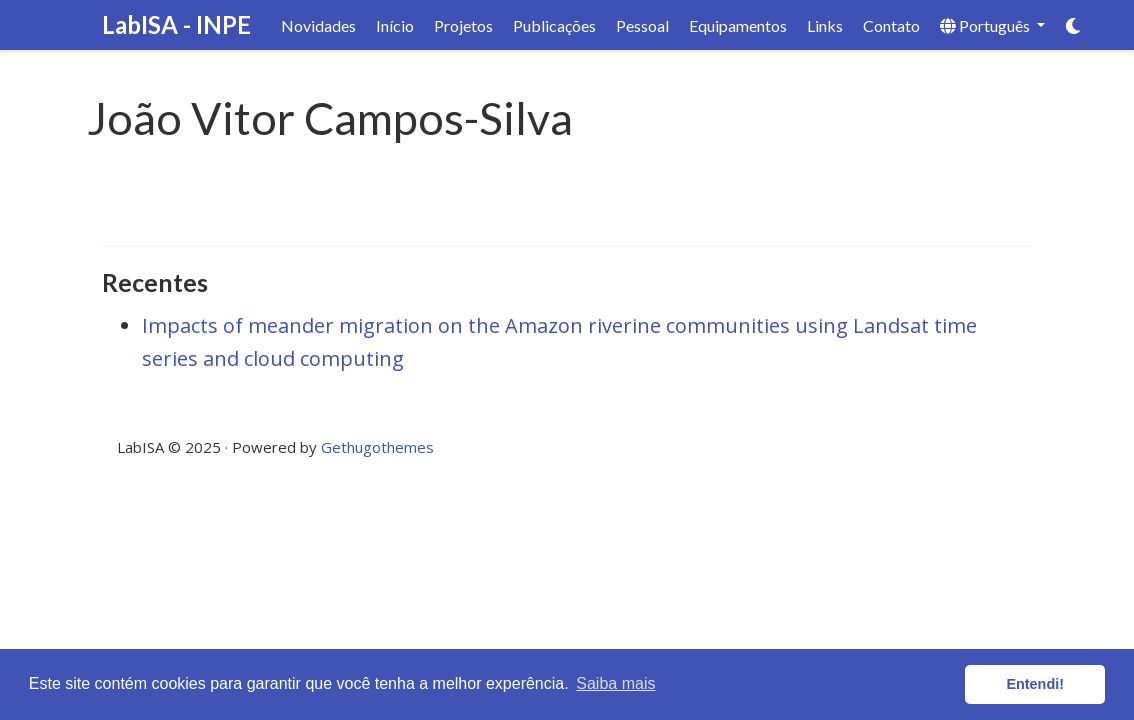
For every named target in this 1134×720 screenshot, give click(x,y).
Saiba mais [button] (615, 683)
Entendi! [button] (1035, 684)
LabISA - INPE (176, 24)
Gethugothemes (377, 447)
